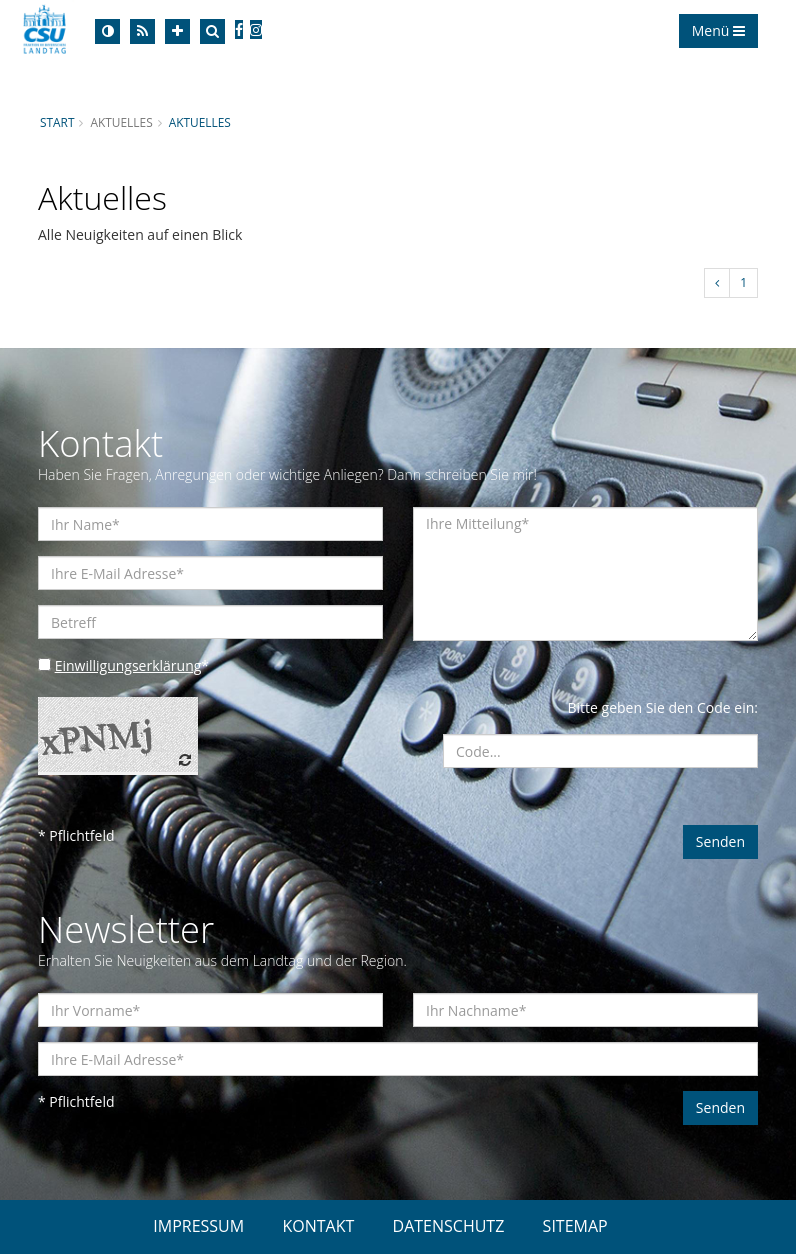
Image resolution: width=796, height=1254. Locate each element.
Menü (718, 30)
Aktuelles (200, 122)
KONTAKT (318, 1226)
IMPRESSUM (198, 1226)
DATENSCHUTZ (449, 1226)
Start (57, 122)
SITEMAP (575, 1226)
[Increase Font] (177, 31)
